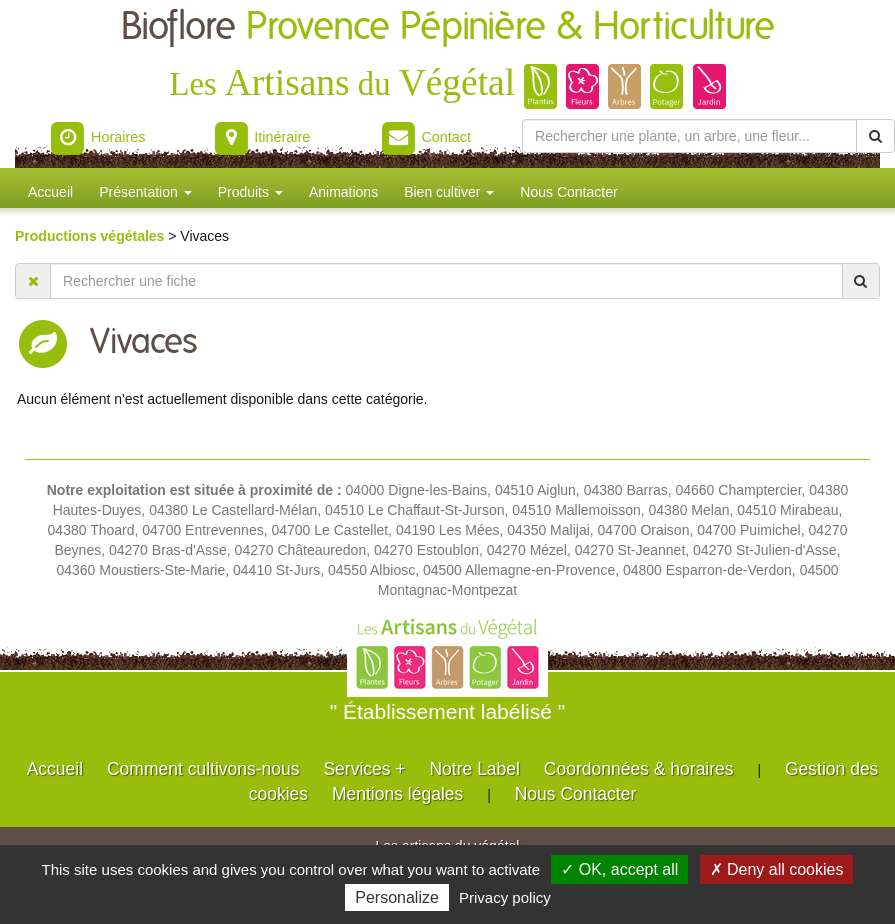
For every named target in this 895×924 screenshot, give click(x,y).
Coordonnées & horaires (639, 769)
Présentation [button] (145, 192)
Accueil (50, 192)
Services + (364, 769)
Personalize (397, 897)
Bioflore (448, 27)
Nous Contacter (568, 192)
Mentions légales (397, 794)
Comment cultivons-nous (203, 769)
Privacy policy (505, 897)
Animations (343, 192)
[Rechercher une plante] (689, 136)
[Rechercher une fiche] (446, 281)
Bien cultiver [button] (449, 192)
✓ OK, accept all (619, 869)
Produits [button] (250, 192)
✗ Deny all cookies (777, 869)
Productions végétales (91, 236)
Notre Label (474, 769)
